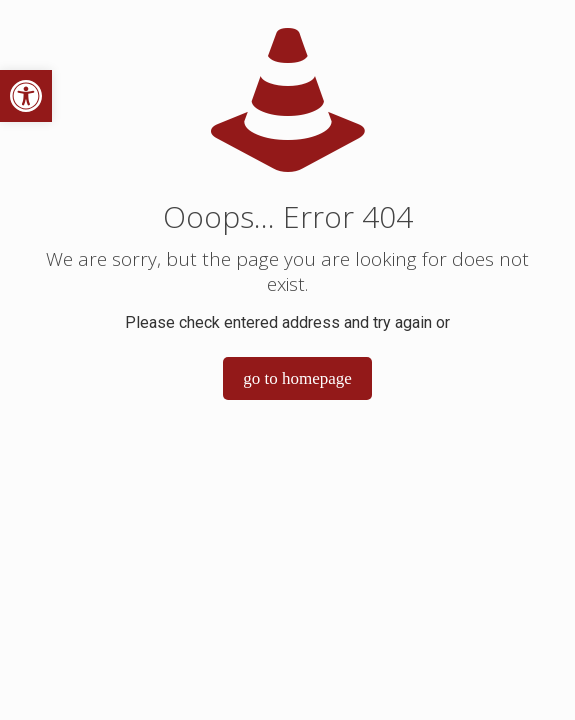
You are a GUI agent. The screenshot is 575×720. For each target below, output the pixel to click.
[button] (26, 96)
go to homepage (297, 378)
